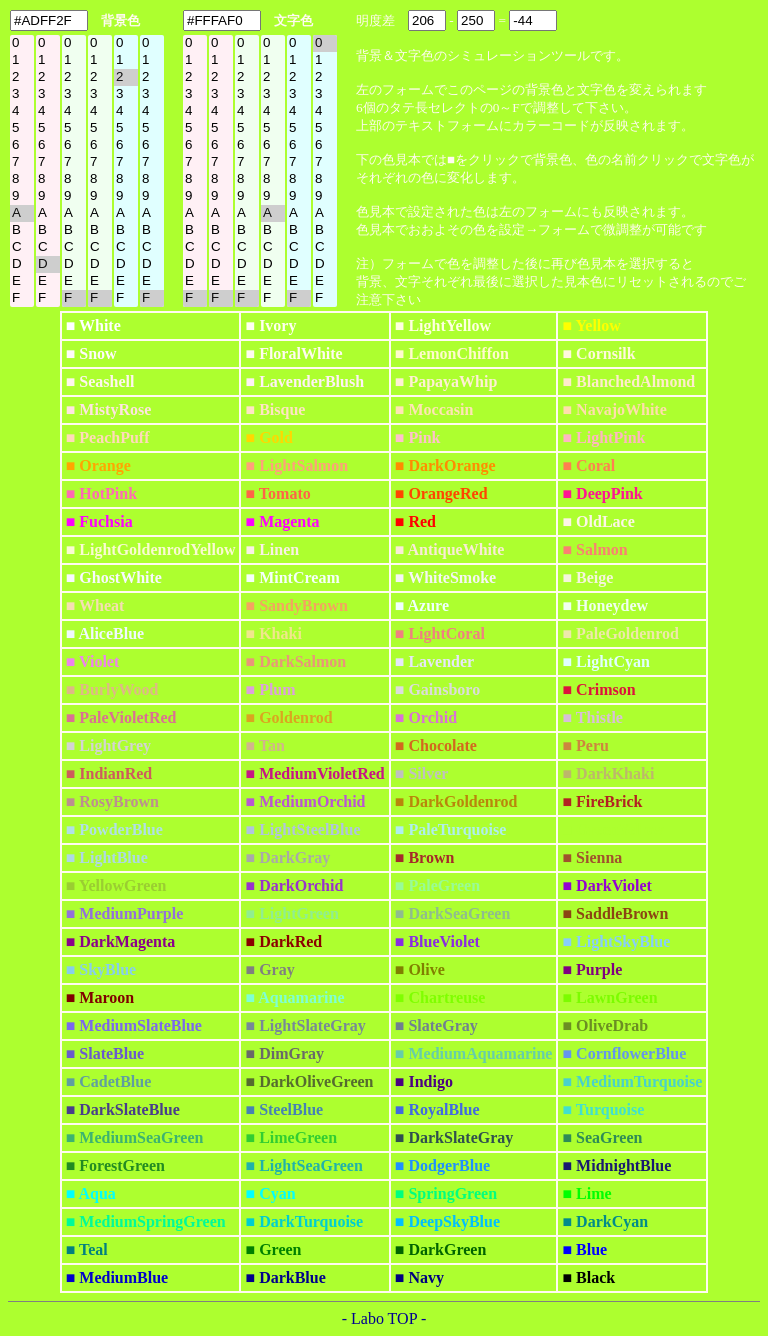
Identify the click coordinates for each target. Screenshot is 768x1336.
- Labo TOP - (384, 1318)
